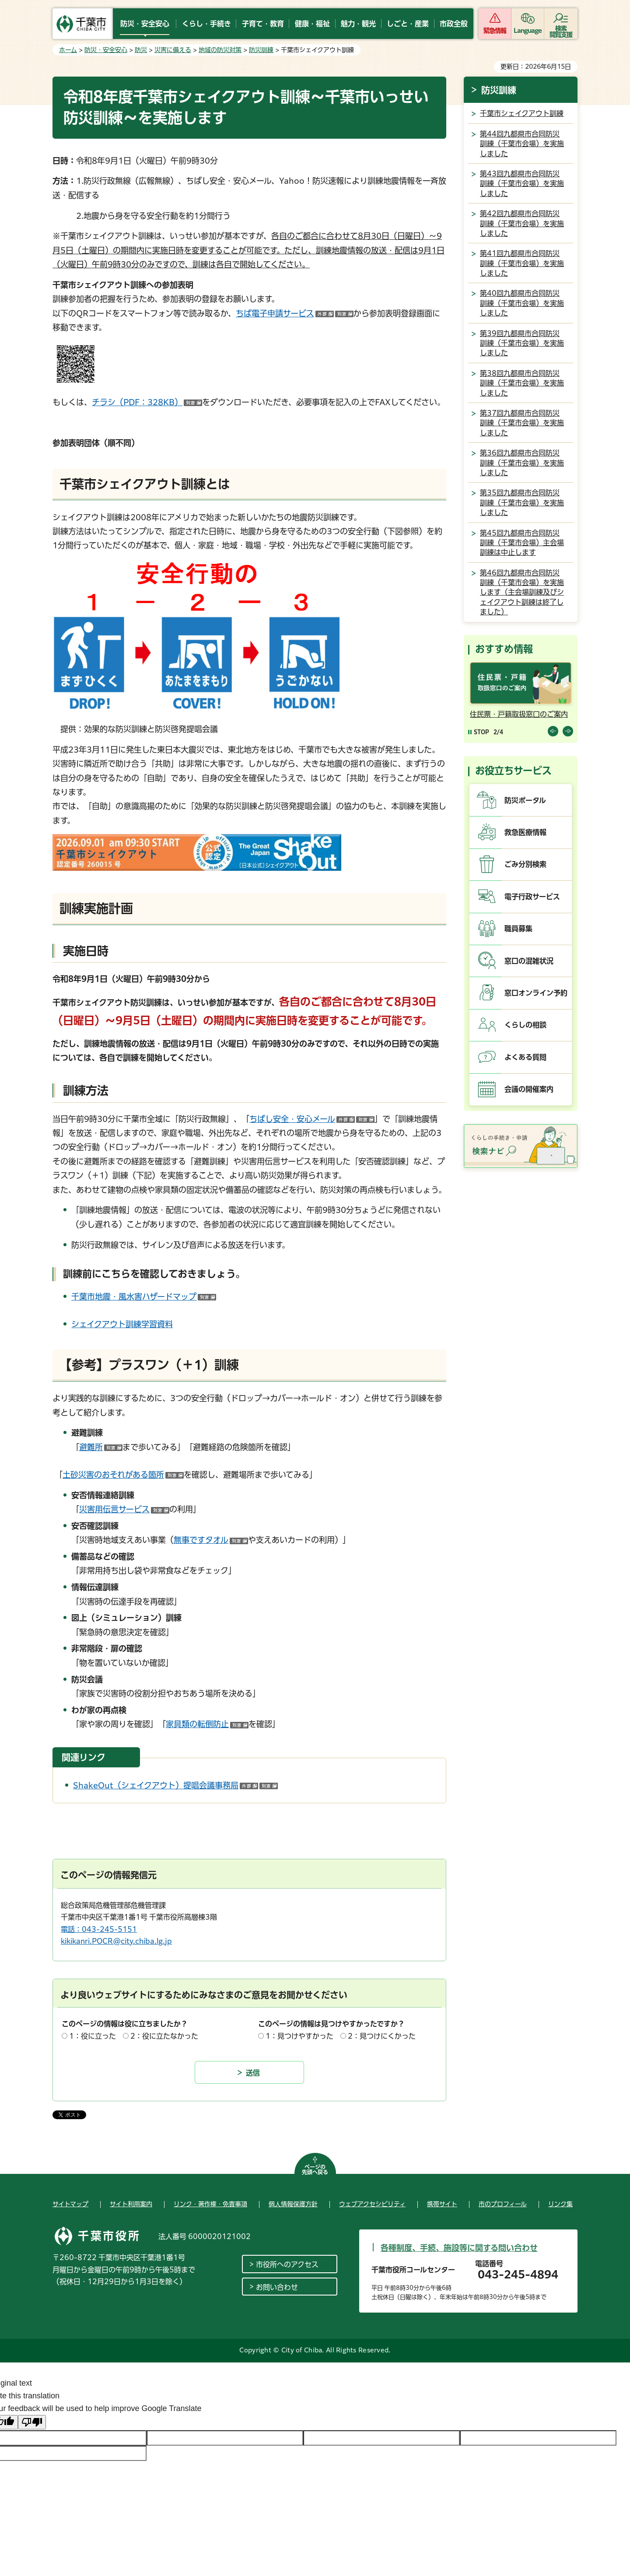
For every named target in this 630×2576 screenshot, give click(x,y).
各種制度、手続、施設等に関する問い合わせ (459, 2248)
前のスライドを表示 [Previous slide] (553, 731)
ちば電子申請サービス (295, 313)
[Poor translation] (32, 2422)
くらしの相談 (525, 1024)
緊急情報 (494, 31)
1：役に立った (92, 2036)
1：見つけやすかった (299, 2036)
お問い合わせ (277, 2287)
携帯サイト (442, 2204)
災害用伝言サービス (124, 1509)
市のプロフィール (503, 2204)
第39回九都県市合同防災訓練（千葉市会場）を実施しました (522, 343)
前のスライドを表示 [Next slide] (568, 731)
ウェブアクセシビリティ (372, 2204)
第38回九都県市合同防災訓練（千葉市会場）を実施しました (522, 383)
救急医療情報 (525, 832)
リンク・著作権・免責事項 (210, 2204)
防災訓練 (261, 50)
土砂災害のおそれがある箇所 (123, 1475)
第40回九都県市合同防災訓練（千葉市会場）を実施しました (522, 303)
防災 (141, 50)
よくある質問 (525, 1057)
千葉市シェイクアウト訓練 (522, 113)
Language (528, 31)
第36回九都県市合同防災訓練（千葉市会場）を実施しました (522, 462)
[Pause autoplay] (478, 732)
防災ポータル (525, 800)
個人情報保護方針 (293, 2204)
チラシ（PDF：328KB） (147, 402)
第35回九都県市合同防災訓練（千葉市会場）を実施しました (522, 502)
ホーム (68, 50)
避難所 (100, 1447)
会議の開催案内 (528, 1089)
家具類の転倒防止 (207, 1724)
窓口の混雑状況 (528, 960)
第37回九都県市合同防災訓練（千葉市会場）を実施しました (522, 423)
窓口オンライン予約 (535, 992)
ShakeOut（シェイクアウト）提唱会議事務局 (175, 1785)
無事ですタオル (211, 1540)
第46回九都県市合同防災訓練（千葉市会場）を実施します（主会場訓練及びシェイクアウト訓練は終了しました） (522, 592)
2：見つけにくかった (382, 2036)
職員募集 (518, 928)
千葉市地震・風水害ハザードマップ (143, 1296)
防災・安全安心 (105, 50)
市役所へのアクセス (287, 2264)
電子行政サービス (532, 896)
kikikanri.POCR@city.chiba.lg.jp (116, 1941)
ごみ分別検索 (525, 864)
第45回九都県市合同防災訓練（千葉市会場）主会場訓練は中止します (522, 542)
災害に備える (172, 50)
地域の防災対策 (220, 50)
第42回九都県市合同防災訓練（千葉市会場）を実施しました (522, 223)
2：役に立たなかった (164, 2036)
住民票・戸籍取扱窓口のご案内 (519, 714)
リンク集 (560, 2204)
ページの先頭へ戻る (315, 2169)
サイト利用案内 (131, 2204)
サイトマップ (70, 2204)
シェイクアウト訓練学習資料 (122, 1324)
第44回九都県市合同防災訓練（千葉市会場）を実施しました (522, 143)
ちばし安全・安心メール (311, 1119)
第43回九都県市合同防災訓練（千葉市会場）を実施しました (522, 183)
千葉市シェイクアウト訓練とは (145, 484)
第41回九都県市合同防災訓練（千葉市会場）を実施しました (522, 263)
